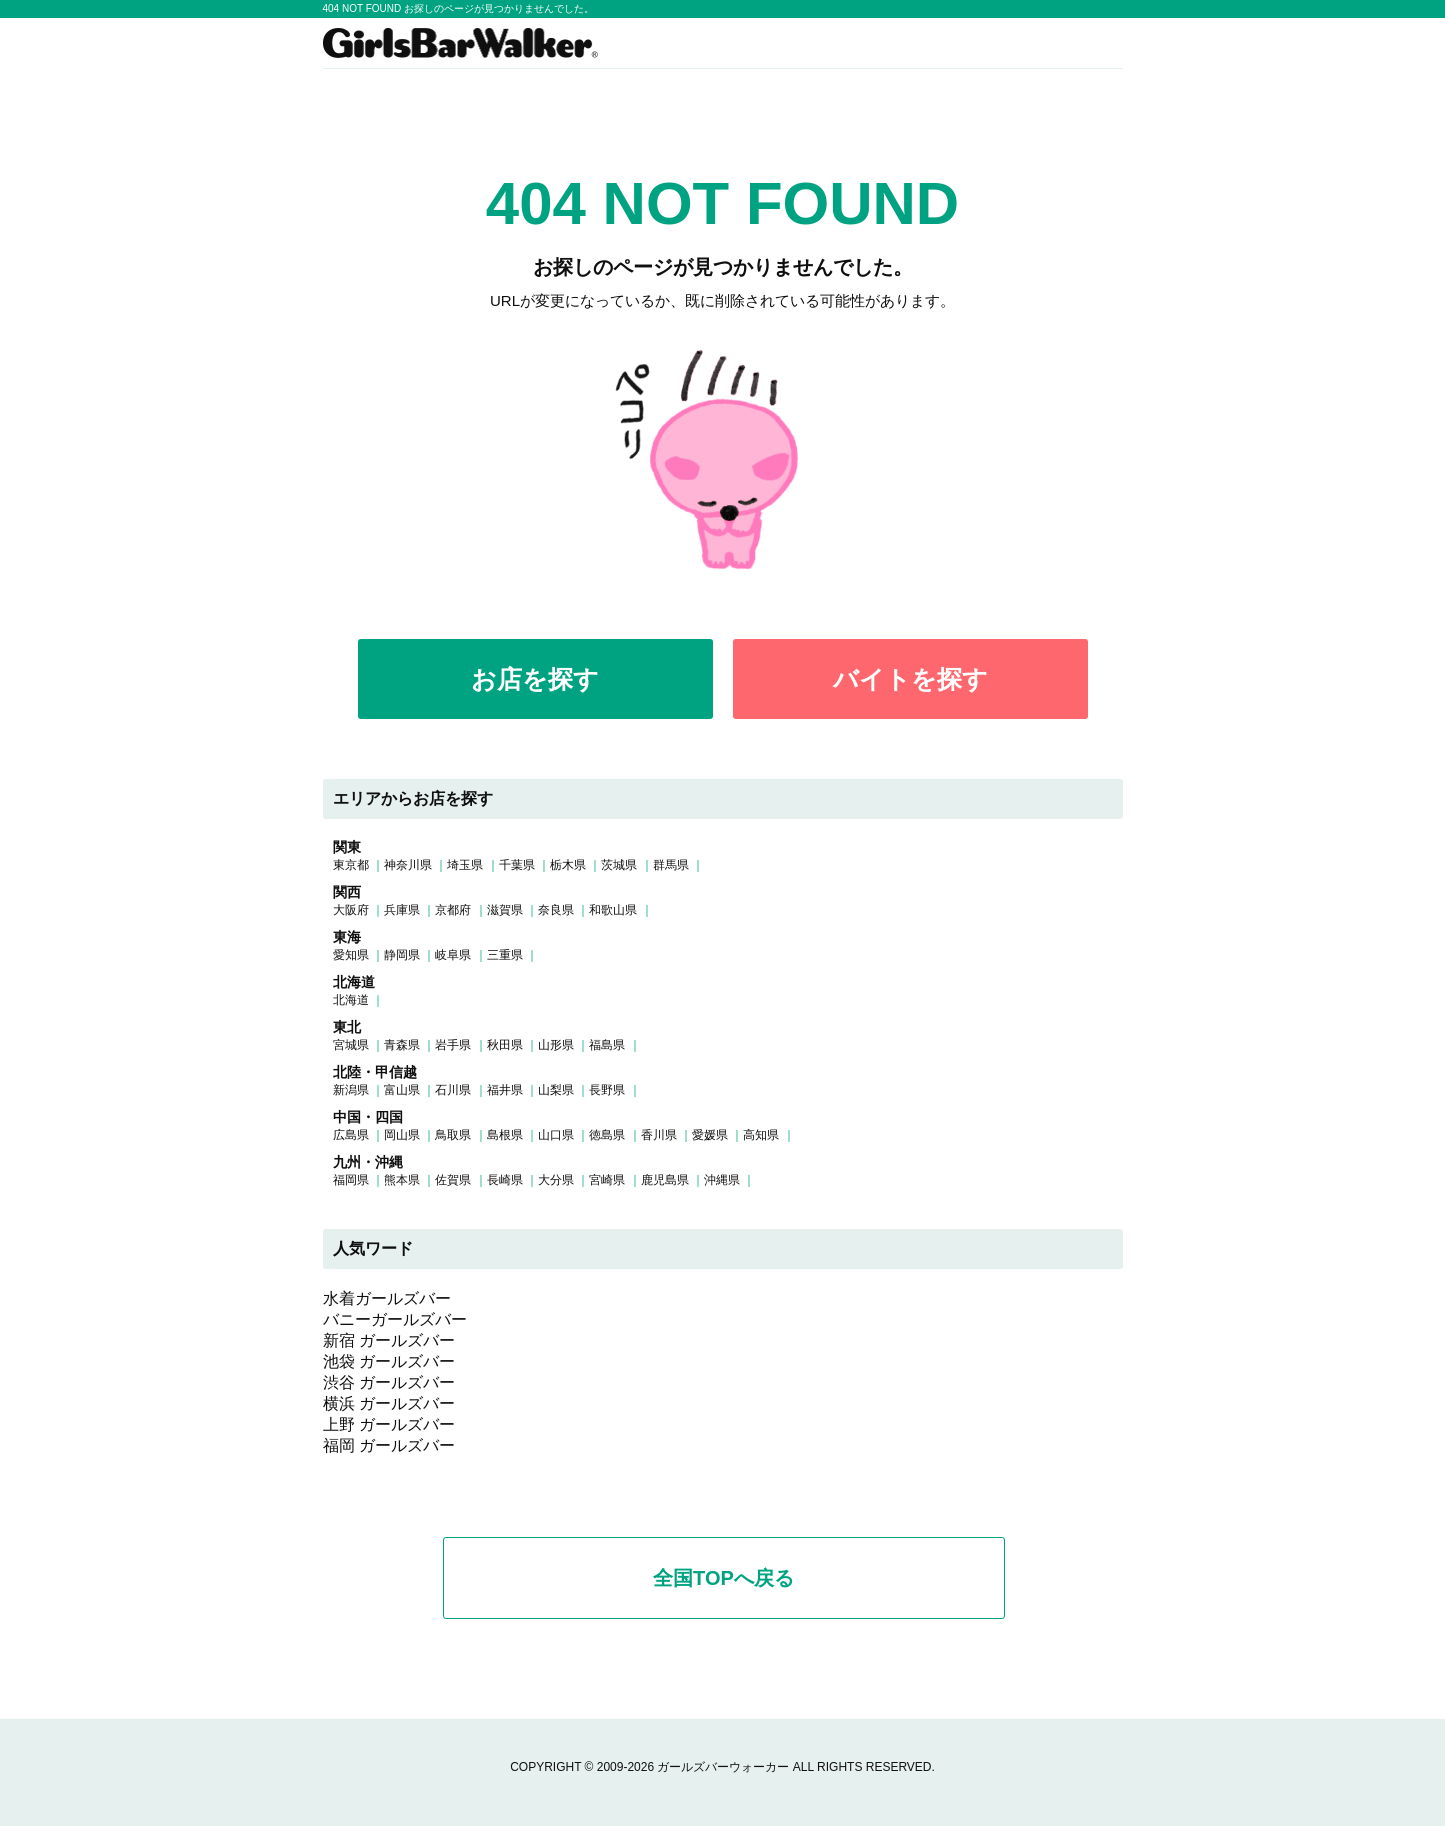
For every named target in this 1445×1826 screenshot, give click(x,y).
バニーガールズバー (395, 1319)
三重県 (505, 955)
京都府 (453, 910)
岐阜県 (453, 955)
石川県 (453, 1090)
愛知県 (351, 955)
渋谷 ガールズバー (389, 1382)
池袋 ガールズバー (389, 1361)
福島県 (607, 1045)
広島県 (351, 1135)
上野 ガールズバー (389, 1424)
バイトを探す (910, 679)
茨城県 (619, 865)
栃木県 (568, 865)
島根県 (505, 1135)
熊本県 (402, 1180)
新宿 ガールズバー (389, 1340)
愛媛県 (710, 1135)
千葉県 (517, 865)
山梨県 (556, 1090)
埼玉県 (465, 865)
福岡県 (351, 1180)
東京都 (351, 865)
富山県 (402, 1090)
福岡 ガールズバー (389, 1445)
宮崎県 (607, 1180)
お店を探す (535, 679)
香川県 (659, 1135)
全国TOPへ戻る (723, 1578)
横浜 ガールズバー (389, 1403)
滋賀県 (505, 910)
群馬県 (671, 865)
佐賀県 (453, 1180)
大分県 (556, 1180)
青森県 (402, 1045)
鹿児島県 (665, 1180)
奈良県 (556, 910)
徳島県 (607, 1135)
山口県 (556, 1135)
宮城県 (351, 1045)
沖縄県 (722, 1180)
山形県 (556, 1045)
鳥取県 (453, 1135)
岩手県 (453, 1045)
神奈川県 (408, 865)
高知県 (761, 1135)
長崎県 (505, 1180)
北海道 (351, 1000)
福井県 (505, 1090)
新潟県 (351, 1090)
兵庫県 (402, 910)
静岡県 (402, 955)
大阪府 (351, 910)
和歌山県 (613, 910)
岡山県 (402, 1135)
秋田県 (505, 1045)
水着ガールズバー (387, 1298)
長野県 (607, 1090)
